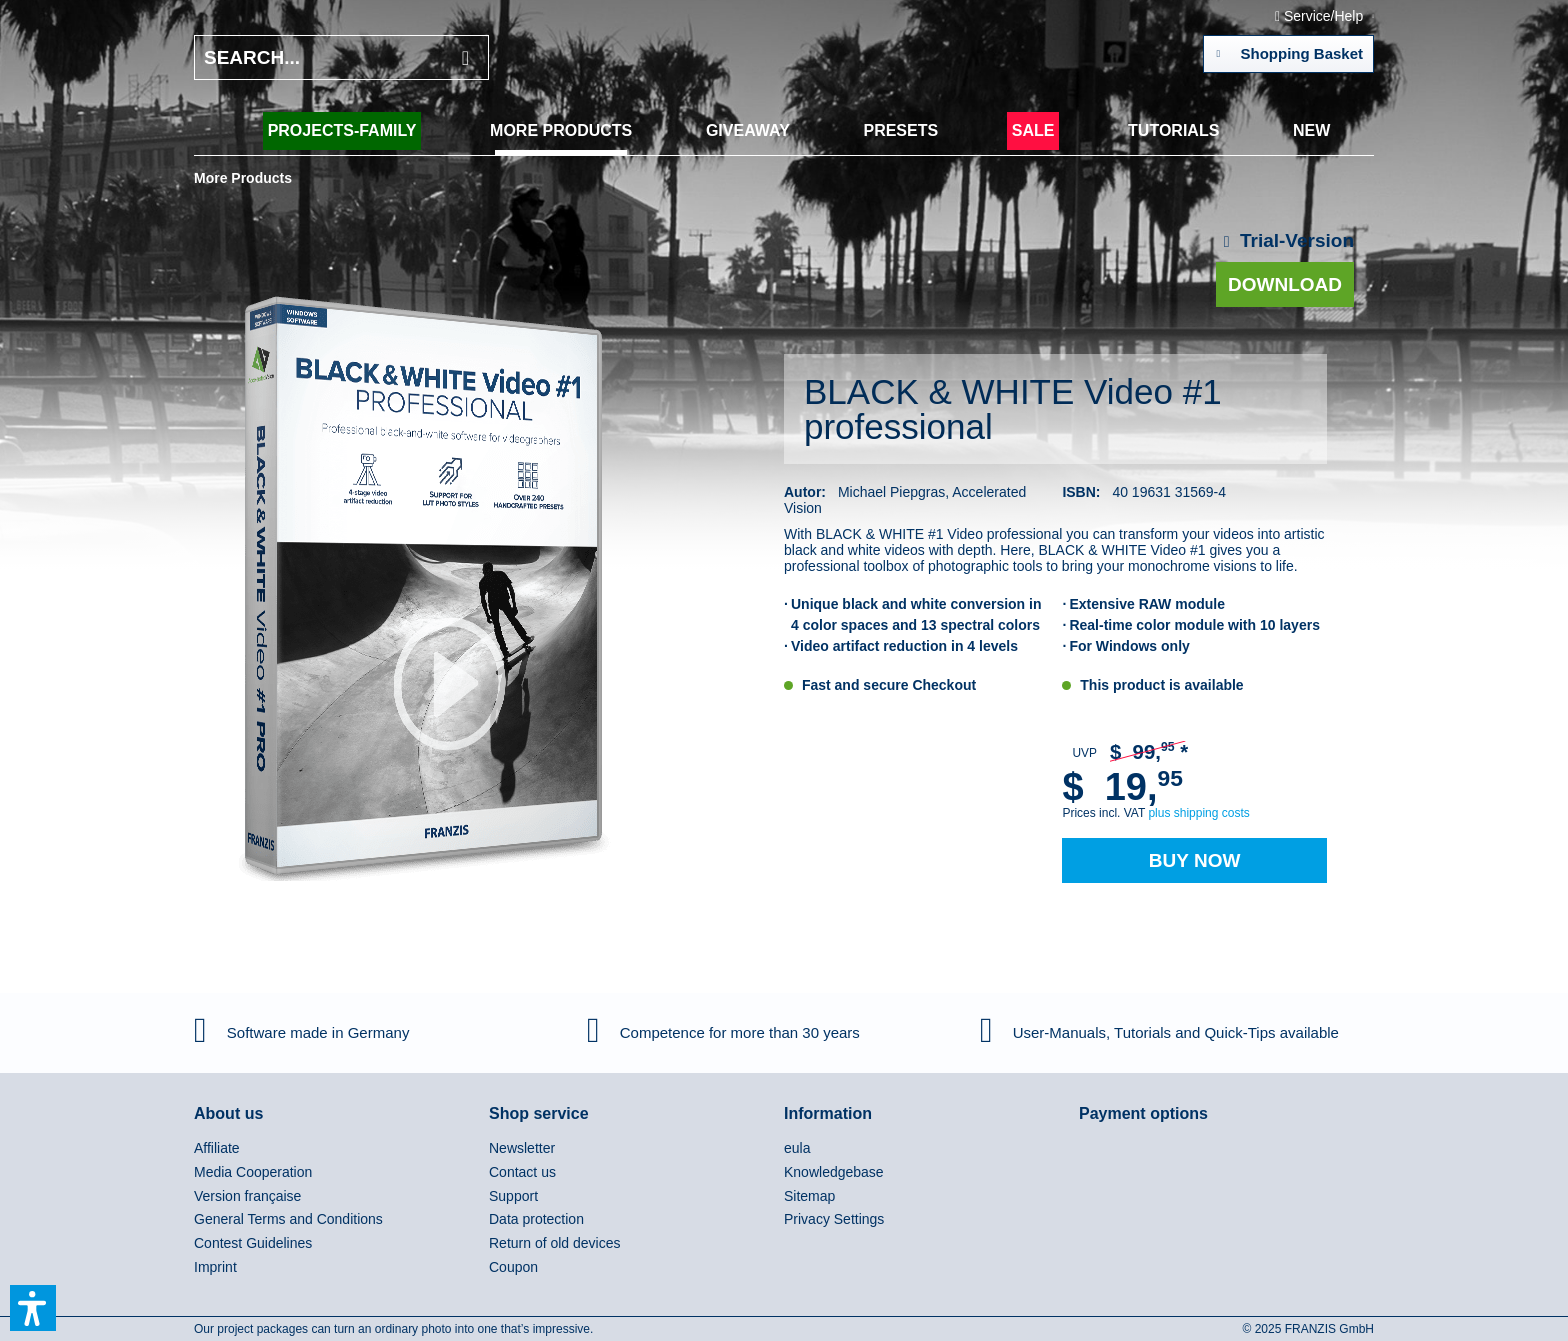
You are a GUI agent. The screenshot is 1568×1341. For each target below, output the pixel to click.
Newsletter (522, 1148)
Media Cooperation (253, 1172)
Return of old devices (555, 1243)
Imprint (215, 1267)
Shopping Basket (1289, 50)
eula (797, 1148)
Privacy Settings (834, 1219)
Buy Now (1194, 860)
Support (513, 1196)
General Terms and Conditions (288, 1219)
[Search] (465, 57)
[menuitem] (342, 131)
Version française (247, 1196)
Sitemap (809, 1196)
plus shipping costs (1198, 813)
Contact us (522, 1172)
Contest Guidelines (253, 1243)
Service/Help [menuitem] (1321, 16)
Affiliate (217, 1148)
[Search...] (341, 57)
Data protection (536, 1219)
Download (1285, 284)
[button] (33, 1308)
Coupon (513, 1267)
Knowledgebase (834, 1172)
